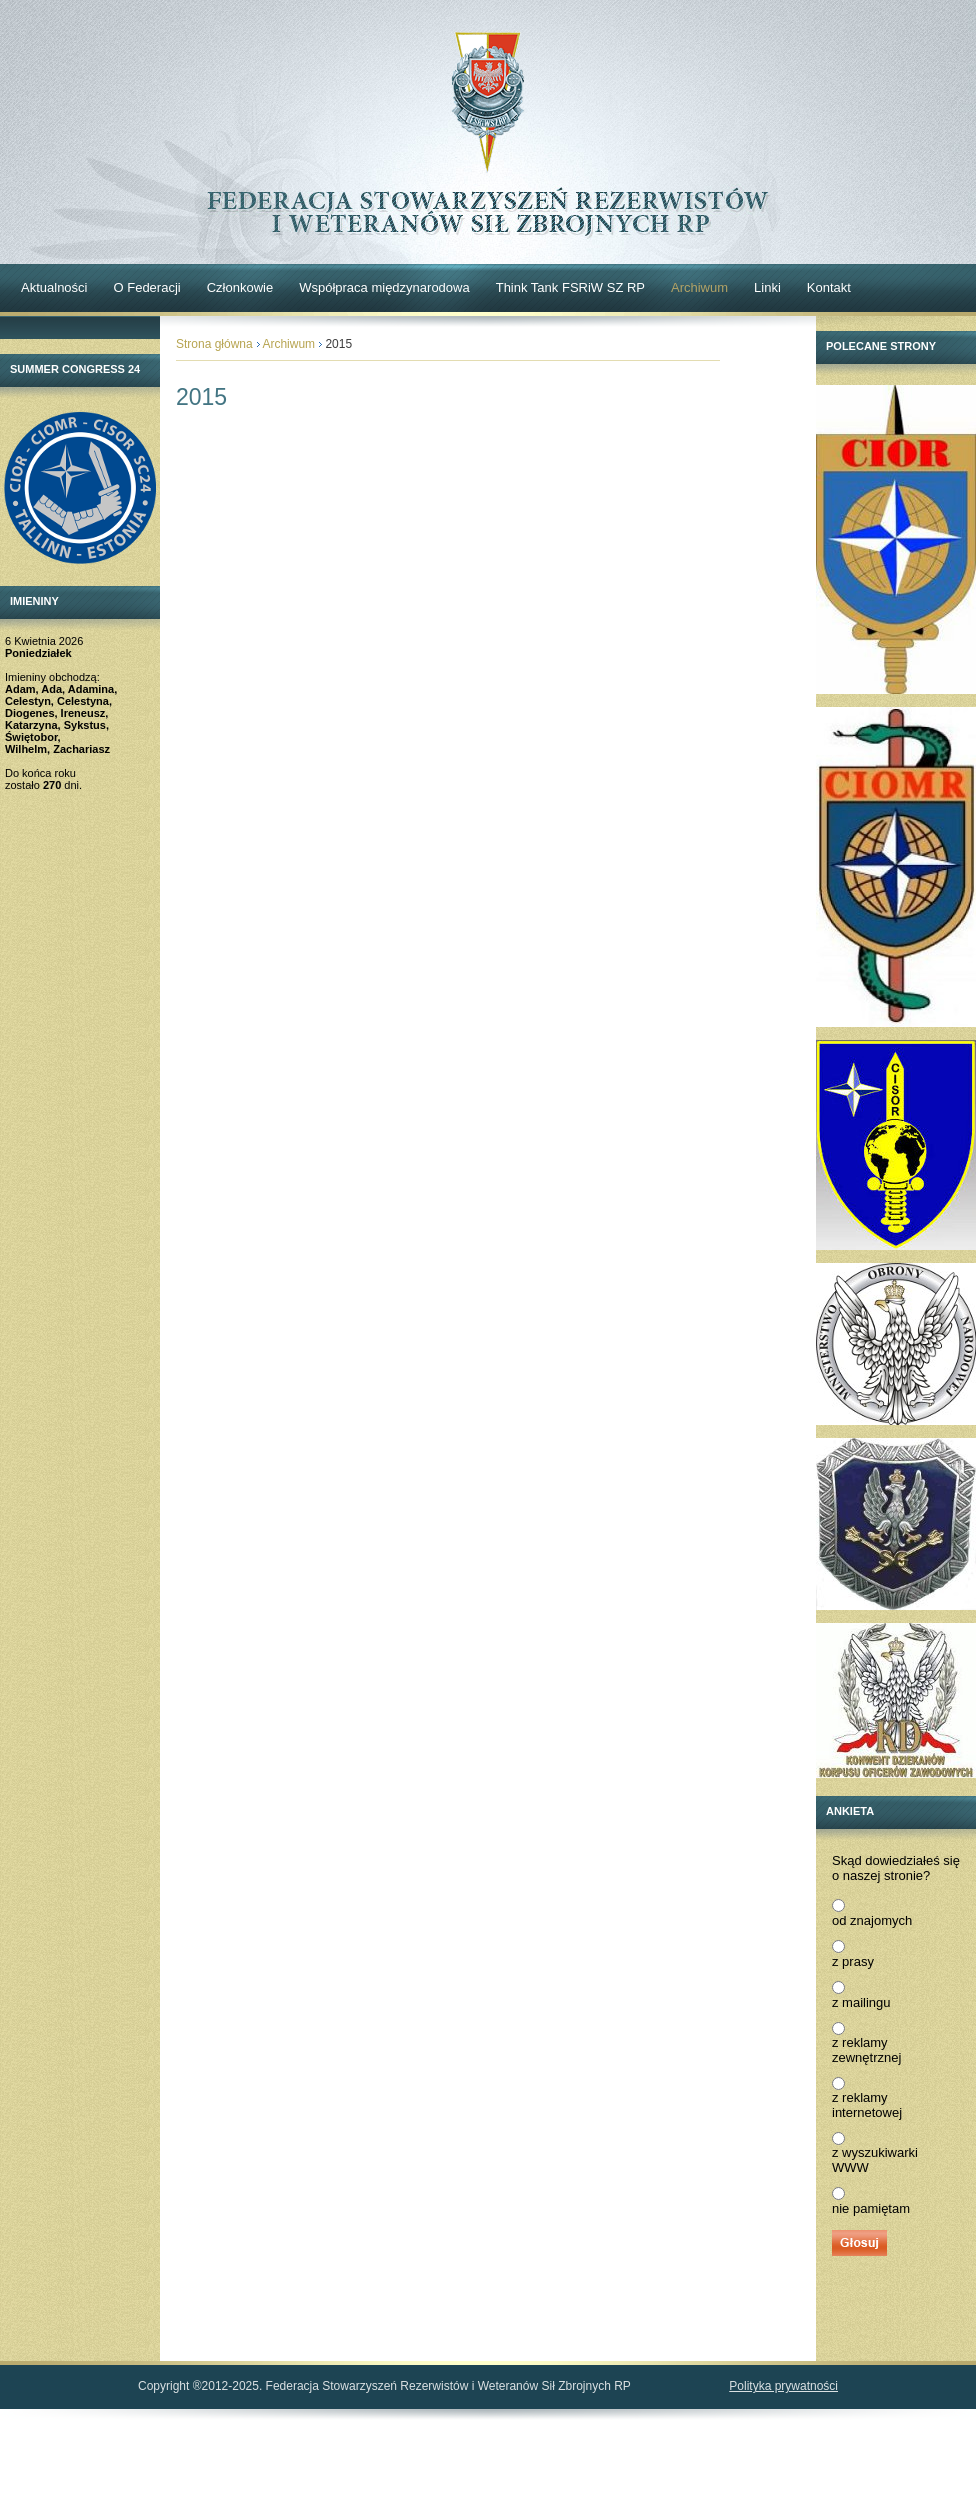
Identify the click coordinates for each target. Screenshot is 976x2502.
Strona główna (214, 344)
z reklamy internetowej (867, 2105)
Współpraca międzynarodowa (384, 287)
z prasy (853, 1961)
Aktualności (54, 287)
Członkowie (240, 287)
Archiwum (699, 287)
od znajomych (872, 1920)
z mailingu (861, 2002)
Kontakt (829, 287)
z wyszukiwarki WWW (875, 2160)
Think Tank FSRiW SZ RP (570, 287)
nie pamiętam (871, 2208)
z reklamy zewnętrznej (866, 2050)
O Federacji (146, 287)
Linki (767, 287)
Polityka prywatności (783, 2386)
